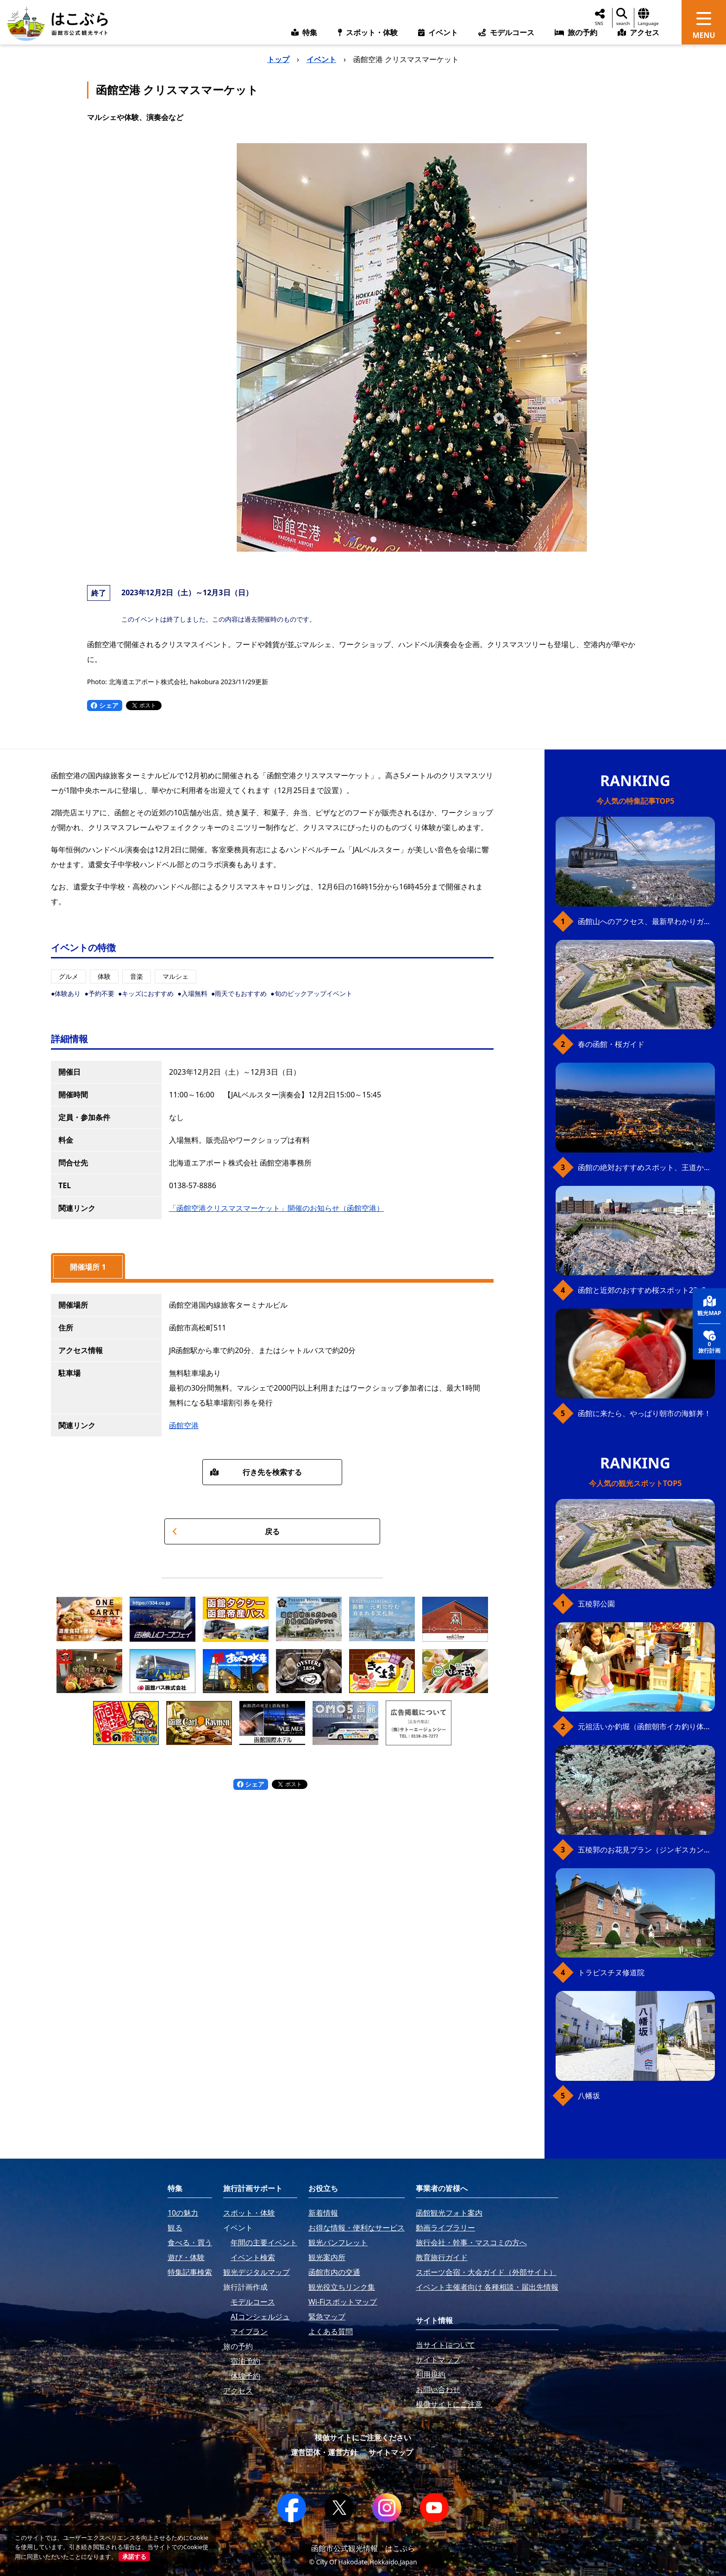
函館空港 (184, 1425)
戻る (226, 1531)
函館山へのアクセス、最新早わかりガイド (646, 921)
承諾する (134, 2556)
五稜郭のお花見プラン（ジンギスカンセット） (646, 1850)
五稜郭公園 (596, 1604)
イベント (321, 59)
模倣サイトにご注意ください (363, 2437)
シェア (105, 705)
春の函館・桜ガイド (611, 1044)
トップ (278, 59)
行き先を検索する (256, 1472)
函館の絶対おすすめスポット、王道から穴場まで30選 (646, 1167)
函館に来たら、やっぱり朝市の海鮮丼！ (644, 1413)
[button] (353, 539)
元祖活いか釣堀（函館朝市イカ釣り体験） (646, 1726)
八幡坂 (589, 2096)
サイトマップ (391, 2452)
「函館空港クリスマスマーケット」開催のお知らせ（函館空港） (276, 1208)
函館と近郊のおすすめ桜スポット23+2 (642, 1290)
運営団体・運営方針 (324, 2452)
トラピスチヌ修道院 (611, 1972)
